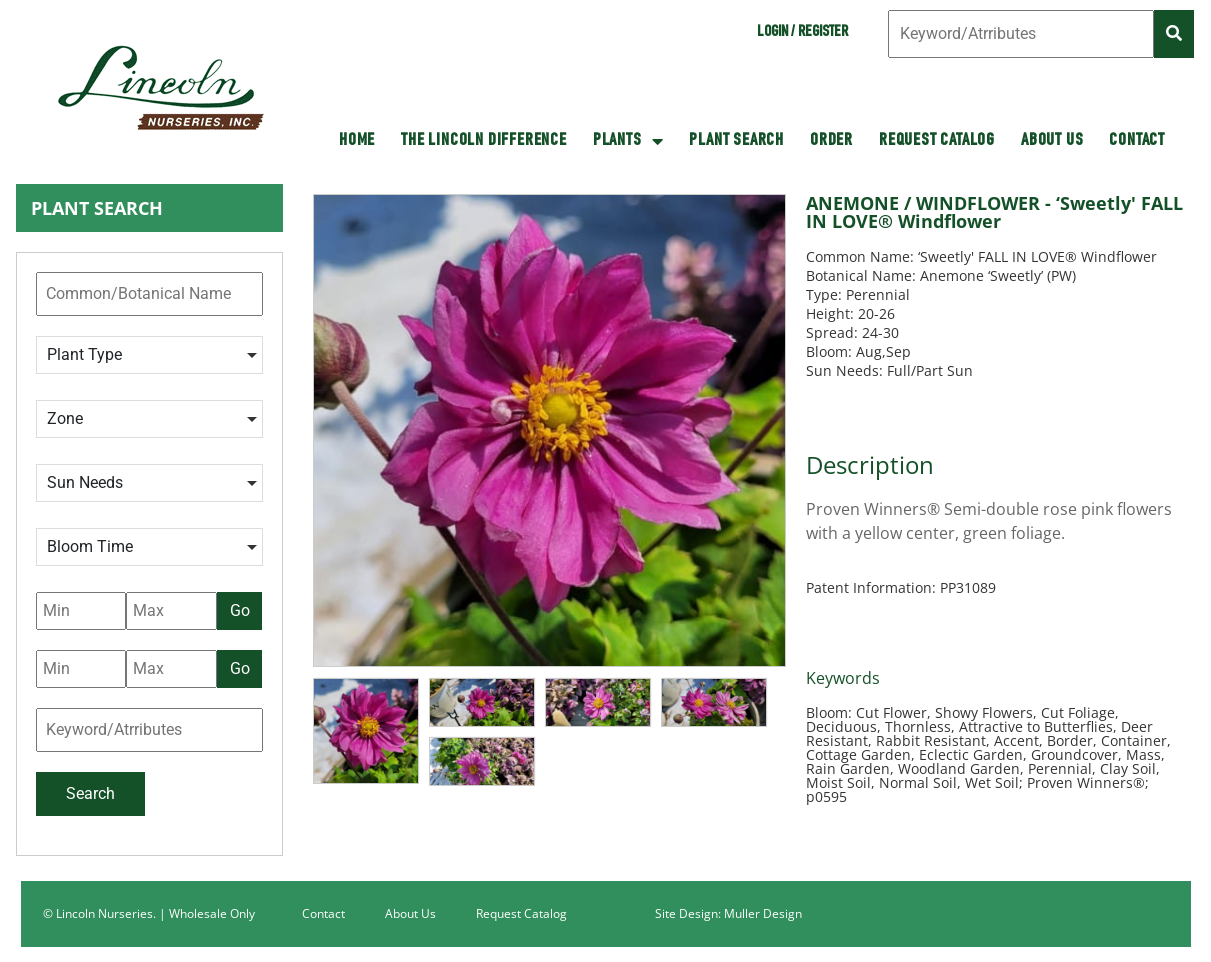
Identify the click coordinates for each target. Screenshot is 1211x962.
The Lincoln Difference (484, 141)
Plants (628, 141)
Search (90, 793)
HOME (357, 141)
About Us (1052, 141)
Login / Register (802, 33)
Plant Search (736, 141)
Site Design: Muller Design (728, 913)
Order (831, 141)
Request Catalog (937, 141)
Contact (1137, 141)
